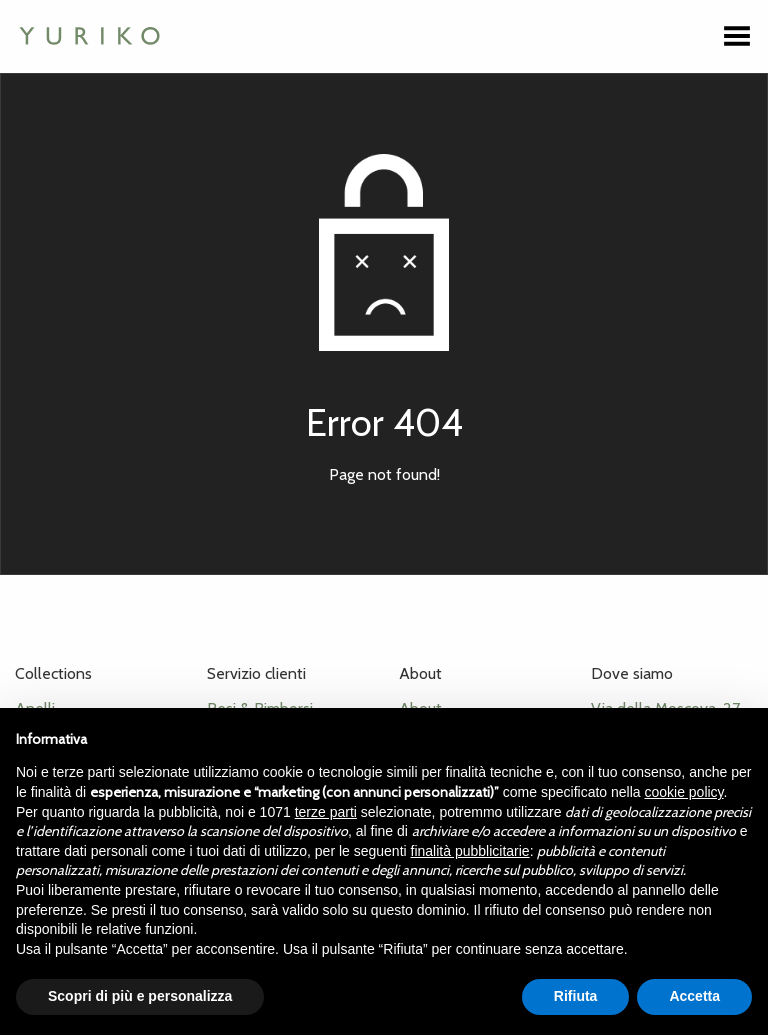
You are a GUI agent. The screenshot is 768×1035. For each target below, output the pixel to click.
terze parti (326, 812)
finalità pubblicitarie (470, 851)
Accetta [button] (694, 996)
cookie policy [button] (683, 792)
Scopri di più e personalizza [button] (140, 996)
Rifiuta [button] (576, 996)
